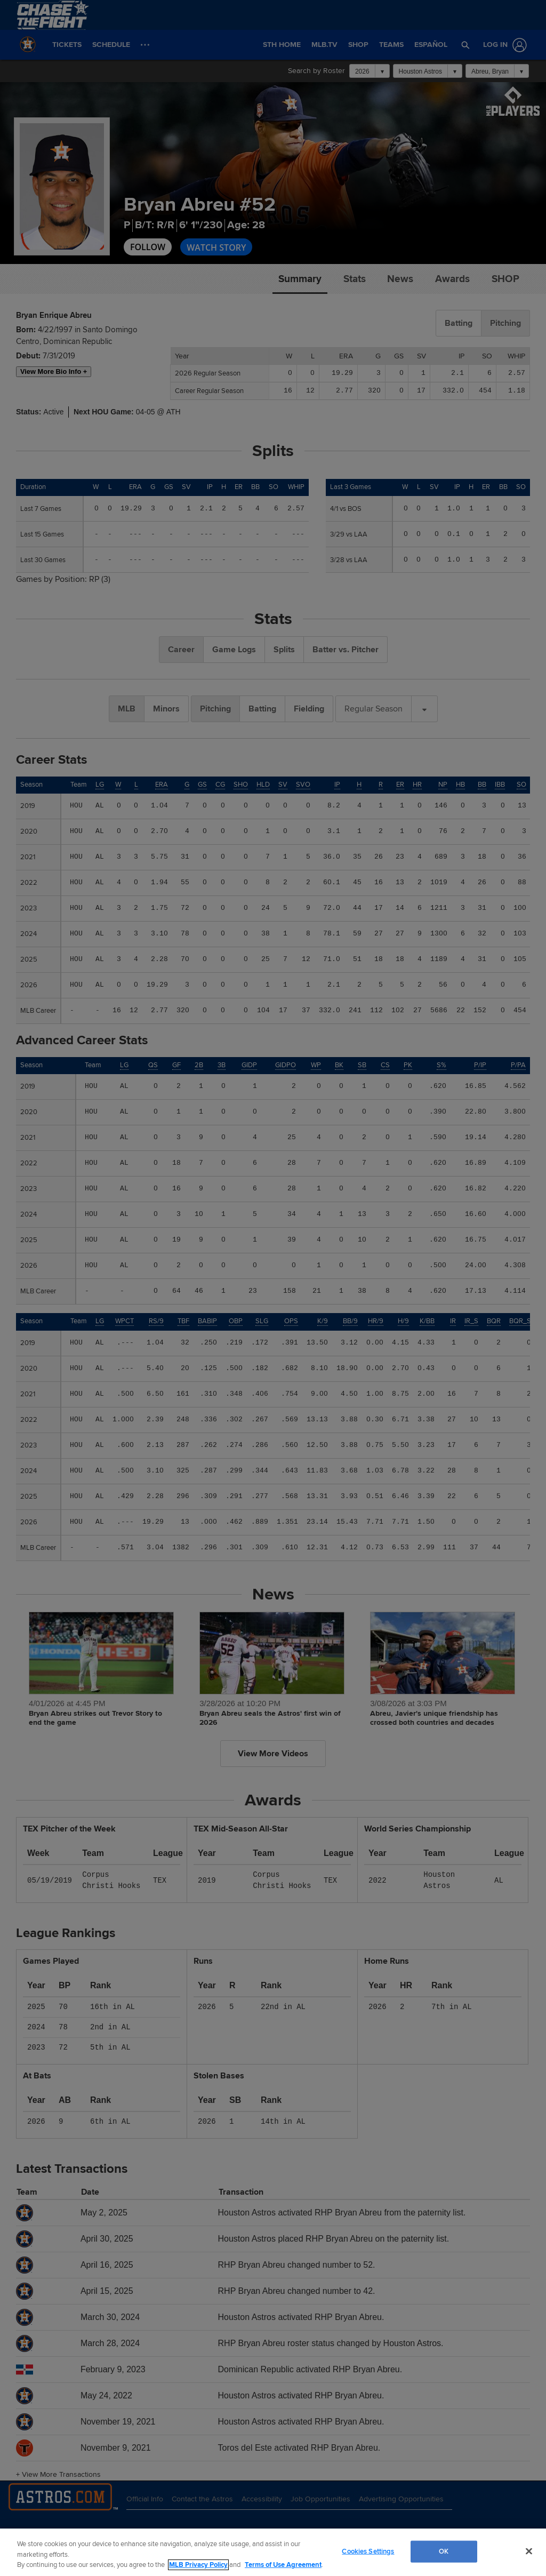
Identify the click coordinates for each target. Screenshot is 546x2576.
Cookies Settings (368, 2551)
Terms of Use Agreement (283, 2565)
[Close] (529, 2551)
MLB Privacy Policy (198, 2565)
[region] (273, 2552)
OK (443, 2551)
